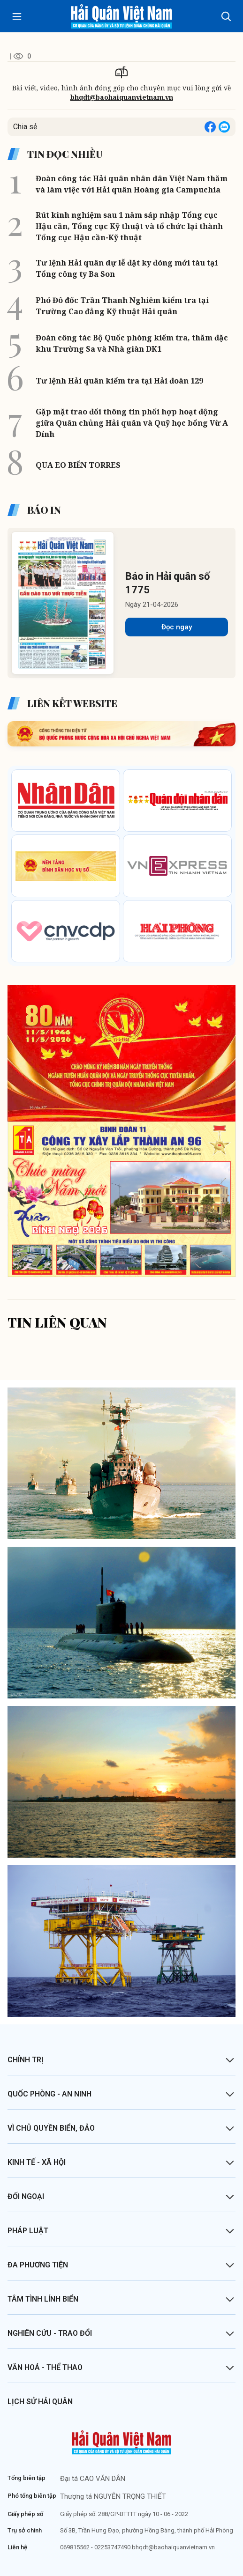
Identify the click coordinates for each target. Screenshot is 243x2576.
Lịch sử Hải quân (40, 2401)
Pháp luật (28, 2230)
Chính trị (26, 2059)
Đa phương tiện (38, 2264)
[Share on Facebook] (210, 127)
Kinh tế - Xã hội (37, 2162)
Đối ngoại (26, 2196)
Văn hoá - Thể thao (45, 2367)
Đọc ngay (176, 627)
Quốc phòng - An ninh (49, 2093)
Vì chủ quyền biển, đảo (51, 2128)
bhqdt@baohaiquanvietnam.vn (121, 97)
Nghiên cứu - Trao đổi (50, 2333)
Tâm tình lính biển (43, 2299)
